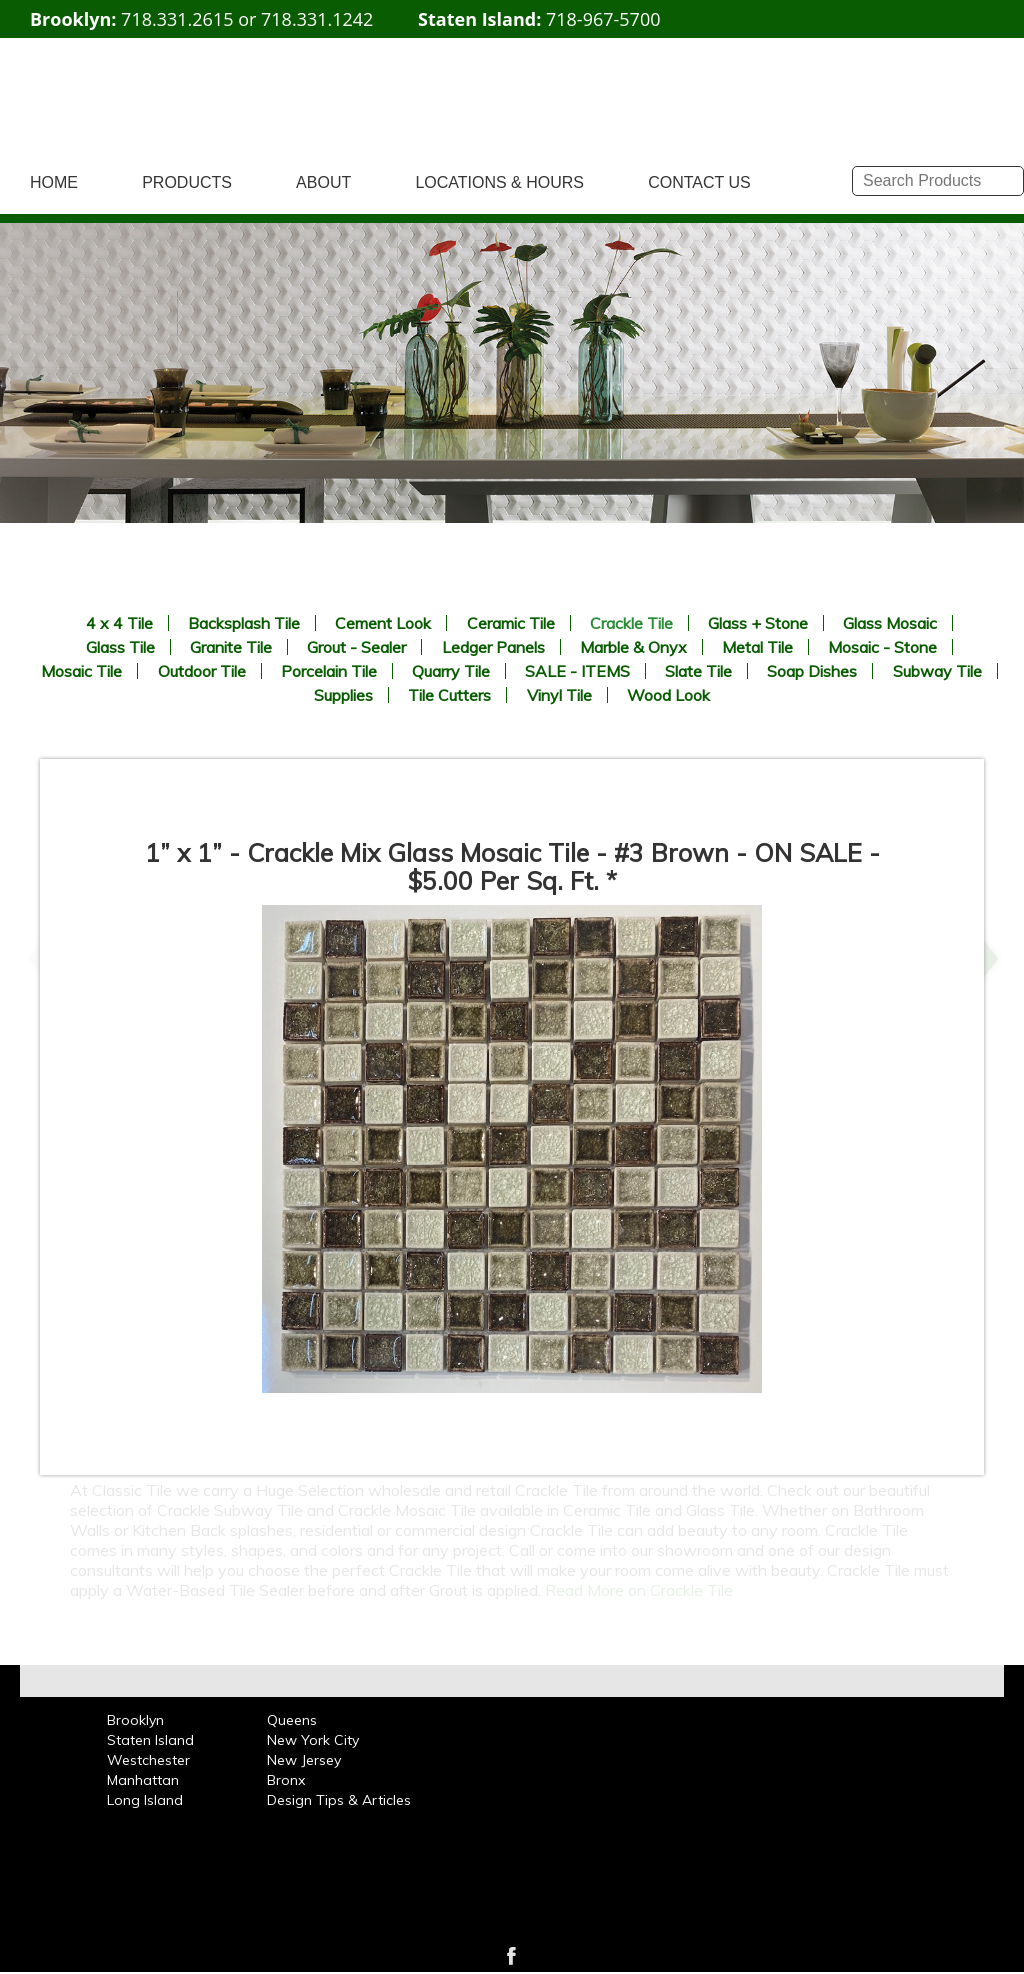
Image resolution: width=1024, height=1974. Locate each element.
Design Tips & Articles (339, 1800)
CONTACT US (699, 182)
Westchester (148, 1760)
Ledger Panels (493, 647)
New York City (313, 1740)
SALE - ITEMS (577, 671)
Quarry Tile (451, 671)
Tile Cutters (449, 695)
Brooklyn (135, 1720)
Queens (292, 1720)
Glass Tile (120, 647)
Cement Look (383, 623)
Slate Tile (698, 671)
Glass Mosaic (890, 623)
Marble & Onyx (633, 647)
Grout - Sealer (356, 647)
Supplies (343, 695)
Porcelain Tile (329, 671)
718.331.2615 (177, 19)
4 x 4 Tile (119, 623)
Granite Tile (231, 647)
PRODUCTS (187, 182)
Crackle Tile (631, 623)
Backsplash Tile (244, 623)
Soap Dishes (812, 671)
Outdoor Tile (202, 671)
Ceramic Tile (511, 623)
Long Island (145, 1800)
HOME (54, 182)
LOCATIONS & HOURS (499, 182)
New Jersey (304, 1760)
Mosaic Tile (81, 671)
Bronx (286, 1780)
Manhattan (143, 1780)
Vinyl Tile (559, 695)
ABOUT (323, 182)
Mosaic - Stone (882, 647)
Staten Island (150, 1740)
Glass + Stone (758, 623)
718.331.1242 (317, 19)
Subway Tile (937, 671)
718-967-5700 (603, 19)
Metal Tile (757, 647)
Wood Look (668, 695)
